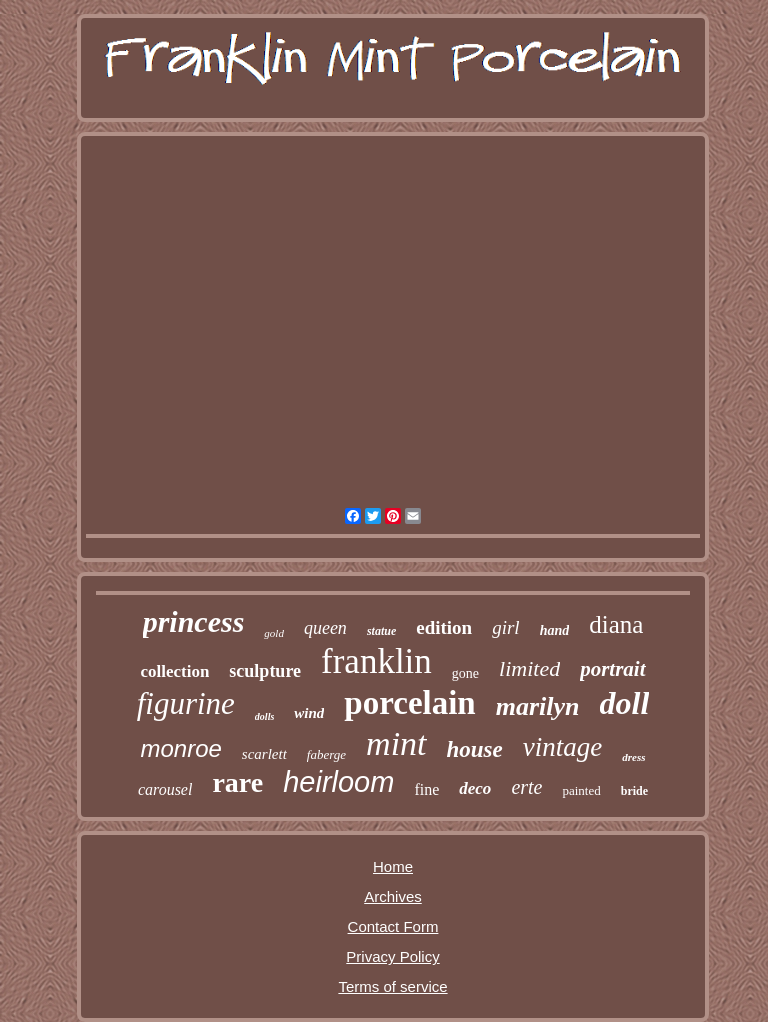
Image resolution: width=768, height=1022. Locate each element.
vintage (562, 747)
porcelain (409, 703)
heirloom (338, 782)
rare (237, 782)
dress (633, 757)
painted (581, 790)
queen (325, 628)
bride (634, 791)
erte (526, 787)
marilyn (538, 706)
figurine (186, 703)
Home (393, 866)
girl (505, 627)
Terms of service (392, 986)
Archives (393, 896)
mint (396, 743)
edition (444, 627)
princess (194, 621)
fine (426, 789)
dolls (264, 716)
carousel (165, 789)
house (475, 749)
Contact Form (393, 926)
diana (616, 624)
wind (309, 713)
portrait (612, 669)
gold (274, 633)
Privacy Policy (392, 956)
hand (555, 630)
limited (529, 668)
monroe (180, 748)
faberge (326, 754)
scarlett (264, 754)
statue (381, 631)
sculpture (265, 671)
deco (475, 788)
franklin (376, 661)
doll (625, 703)
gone (465, 673)
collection (174, 671)
